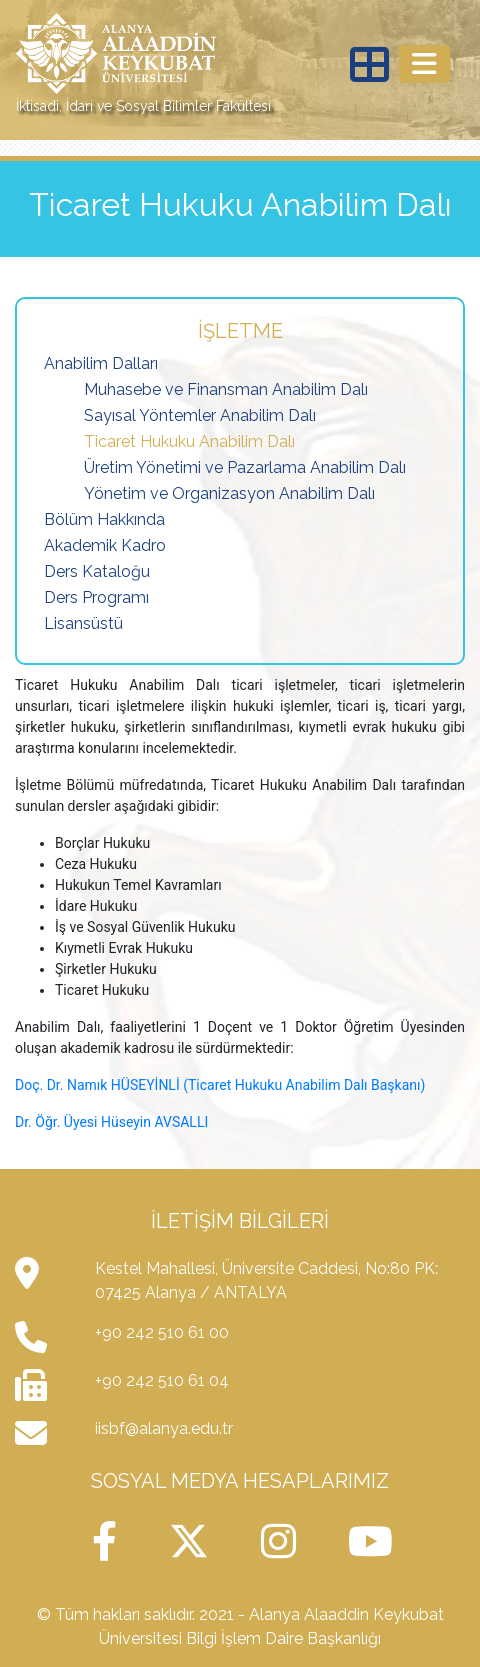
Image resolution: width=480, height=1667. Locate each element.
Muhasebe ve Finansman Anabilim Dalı (226, 389)
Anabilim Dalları (101, 363)
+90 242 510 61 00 (162, 1332)
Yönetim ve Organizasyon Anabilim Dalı (229, 493)
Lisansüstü (83, 623)
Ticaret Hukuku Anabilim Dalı (189, 441)
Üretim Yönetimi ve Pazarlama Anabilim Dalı (245, 467)
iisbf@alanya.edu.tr (164, 1428)
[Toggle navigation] (424, 64)
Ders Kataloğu (97, 571)
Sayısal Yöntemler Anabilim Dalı (200, 415)
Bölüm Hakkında (104, 519)
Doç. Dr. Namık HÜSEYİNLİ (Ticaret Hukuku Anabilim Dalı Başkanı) (220, 1085)
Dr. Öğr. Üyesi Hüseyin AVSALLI (111, 1122)
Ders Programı (96, 597)
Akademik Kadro (105, 545)
